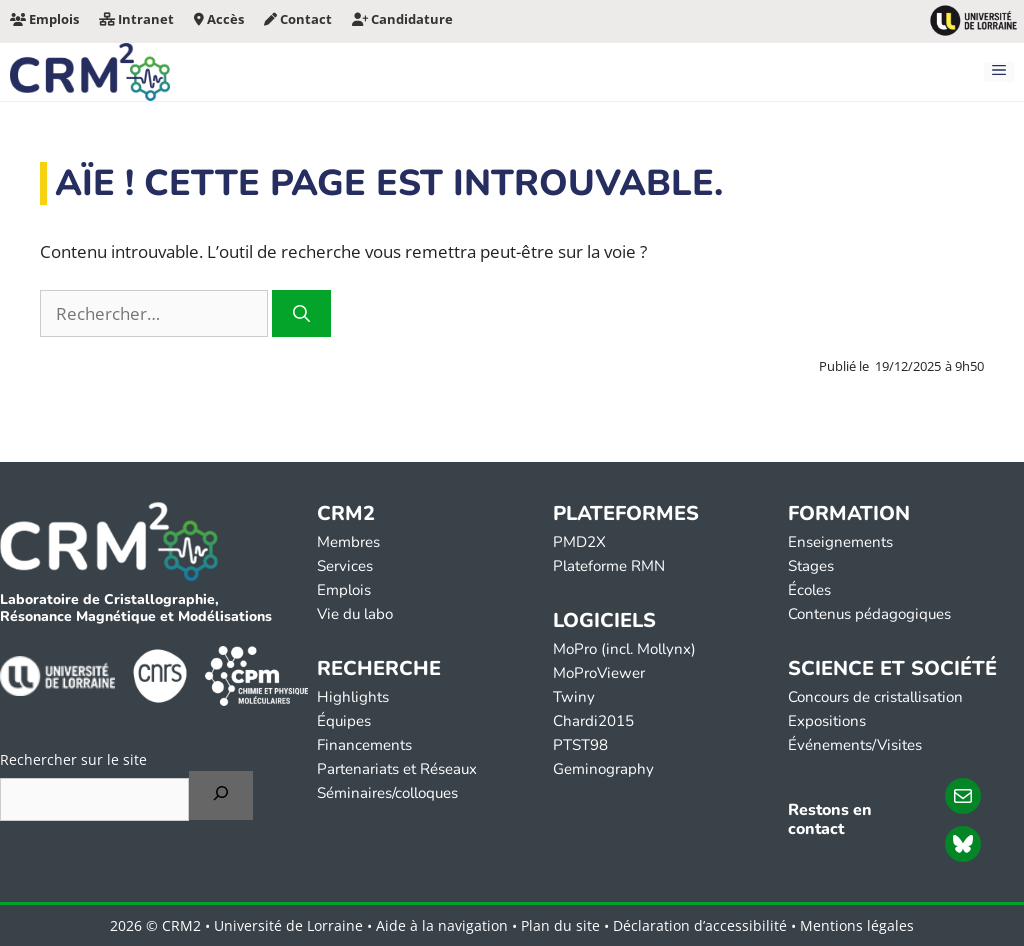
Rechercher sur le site (73, 759)
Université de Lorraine (288, 925)
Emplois (44, 19)
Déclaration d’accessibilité (700, 925)
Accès (219, 19)
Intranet (136, 19)
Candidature (402, 19)
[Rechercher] (301, 314)
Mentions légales (857, 925)
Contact (298, 19)
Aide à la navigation (442, 925)
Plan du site (560, 925)
